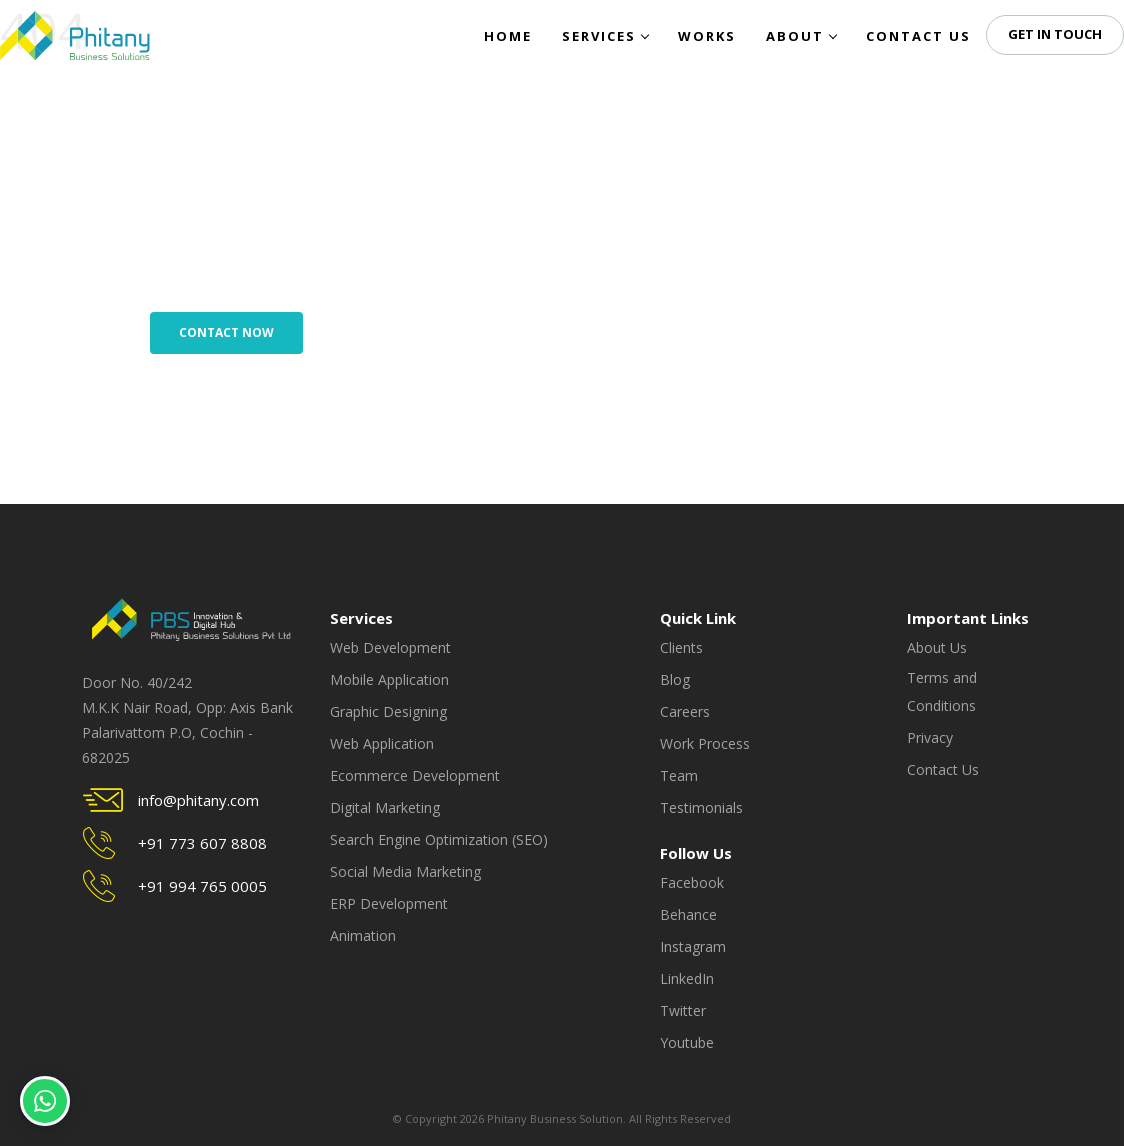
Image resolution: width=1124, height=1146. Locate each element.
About (801, 36)
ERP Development (389, 903)
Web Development (390, 647)
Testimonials (701, 807)
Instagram (693, 946)
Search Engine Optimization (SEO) (439, 839)
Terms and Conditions (942, 691)
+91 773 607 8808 (202, 843)
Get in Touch (1055, 34)
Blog (675, 679)
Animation (363, 935)
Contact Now (226, 332)
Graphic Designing (388, 711)
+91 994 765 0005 (202, 886)
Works (707, 36)
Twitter (683, 1010)
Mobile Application (389, 679)
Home (508, 36)
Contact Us (918, 36)
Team (679, 775)
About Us (937, 647)
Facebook (692, 882)
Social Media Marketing (405, 871)
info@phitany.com (198, 800)
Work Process (705, 743)
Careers (685, 711)
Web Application (382, 743)
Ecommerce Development (415, 775)
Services (605, 36)
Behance (688, 914)
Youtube (687, 1042)
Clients (681, 647)
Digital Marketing (385, 807)
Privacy (930, 737)
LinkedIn (687, 978)
